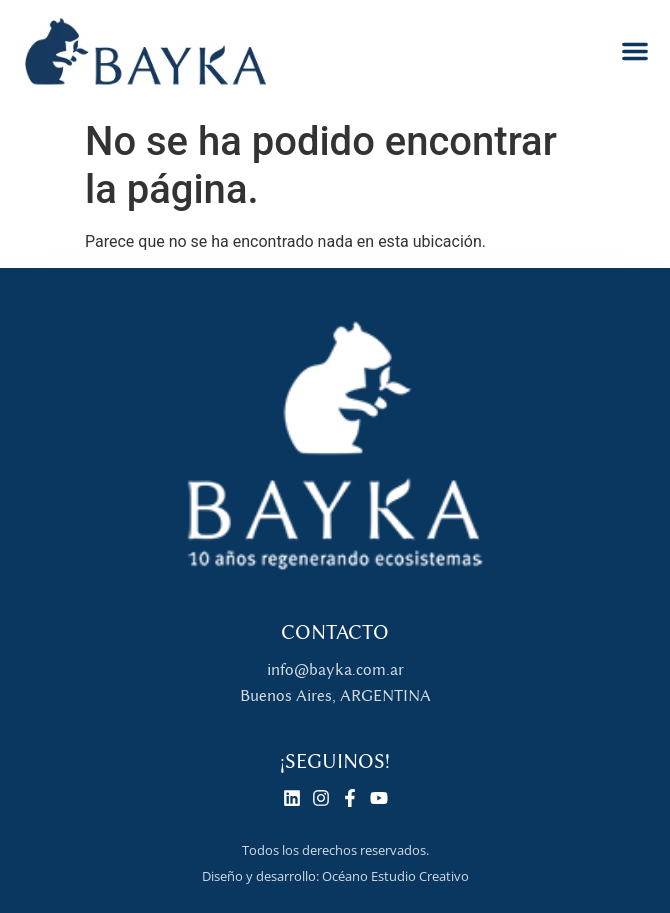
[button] (635, 51)
